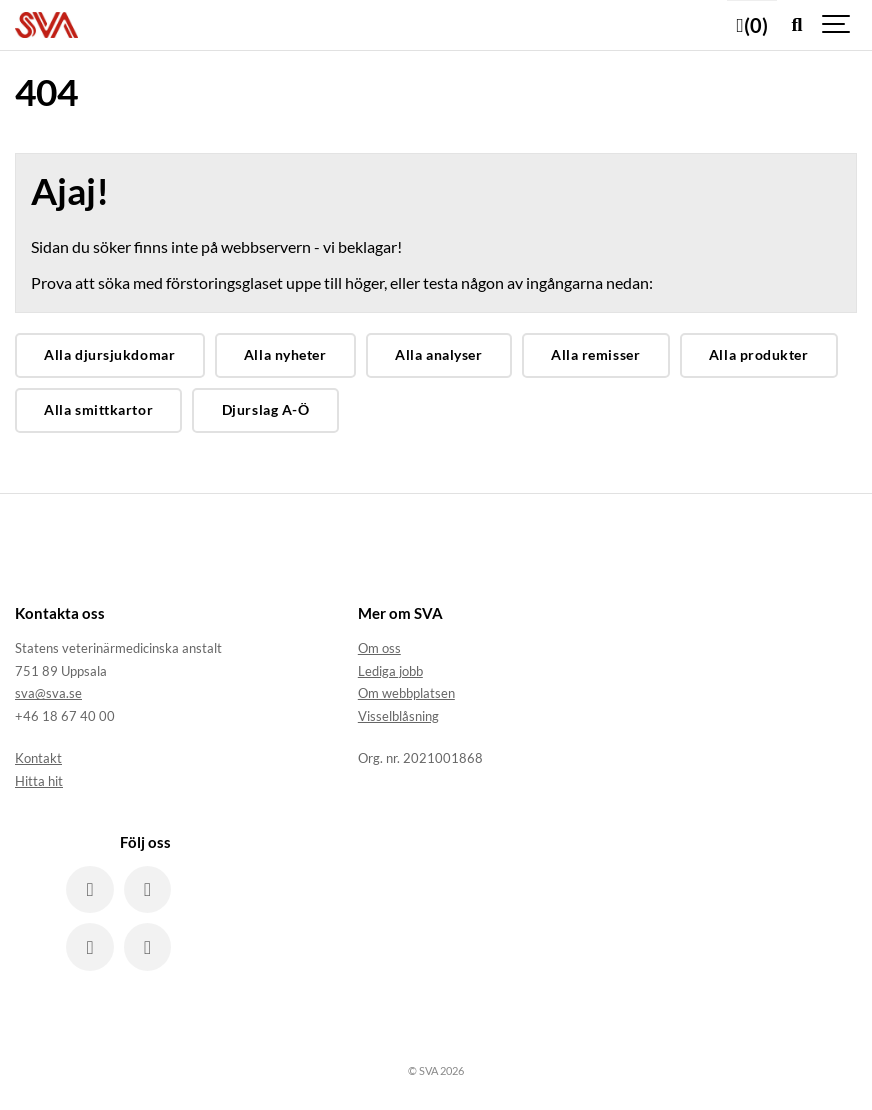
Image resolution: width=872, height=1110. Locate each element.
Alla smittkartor (98, 409)
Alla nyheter (285, 354)
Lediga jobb (390, 671)
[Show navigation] (837, 25)
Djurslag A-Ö (266, 409)
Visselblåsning (398, 716)
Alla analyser (438, 354)
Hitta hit (39, 781)
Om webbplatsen (406, 693)
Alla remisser (595, 354)
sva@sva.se (48, 693)
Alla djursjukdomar (109, 354)
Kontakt (38, 758)
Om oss (379, 648)
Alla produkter (759, 354)
